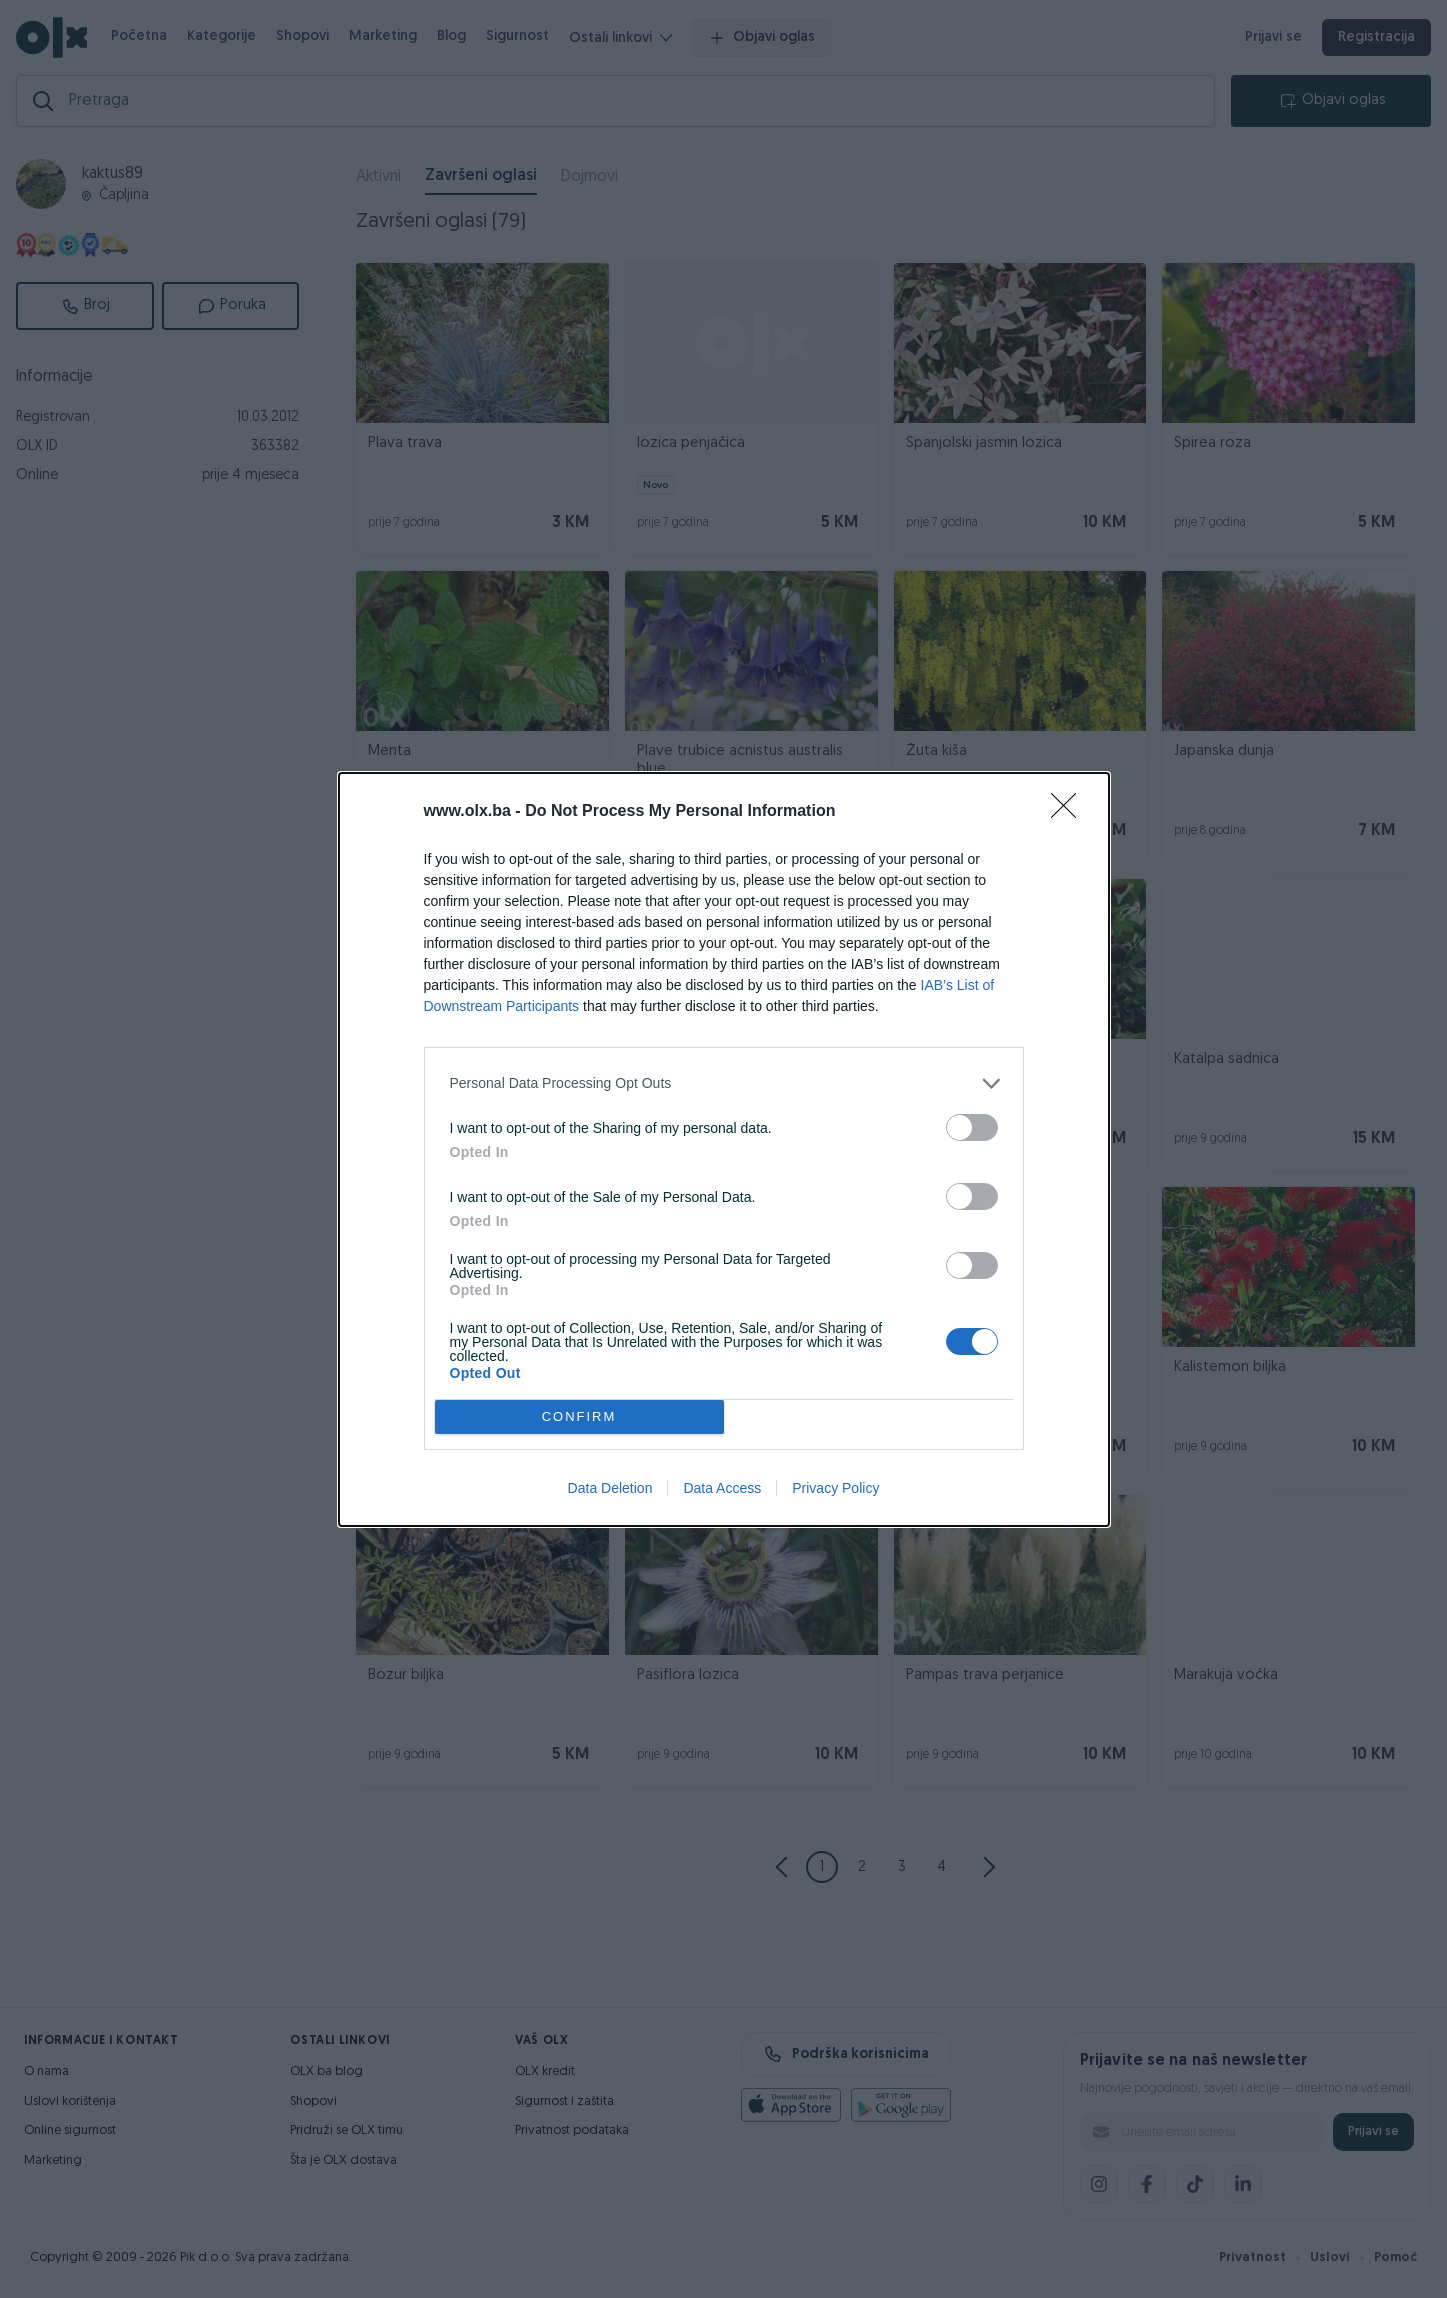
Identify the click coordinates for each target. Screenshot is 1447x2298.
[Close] (1070, 812)
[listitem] (724, 1083)
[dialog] (724, 1149)
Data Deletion (610, 1488)
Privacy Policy (835, 1488)
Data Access (722, 1488)
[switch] (972, 1127)
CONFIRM (579, 1416)
